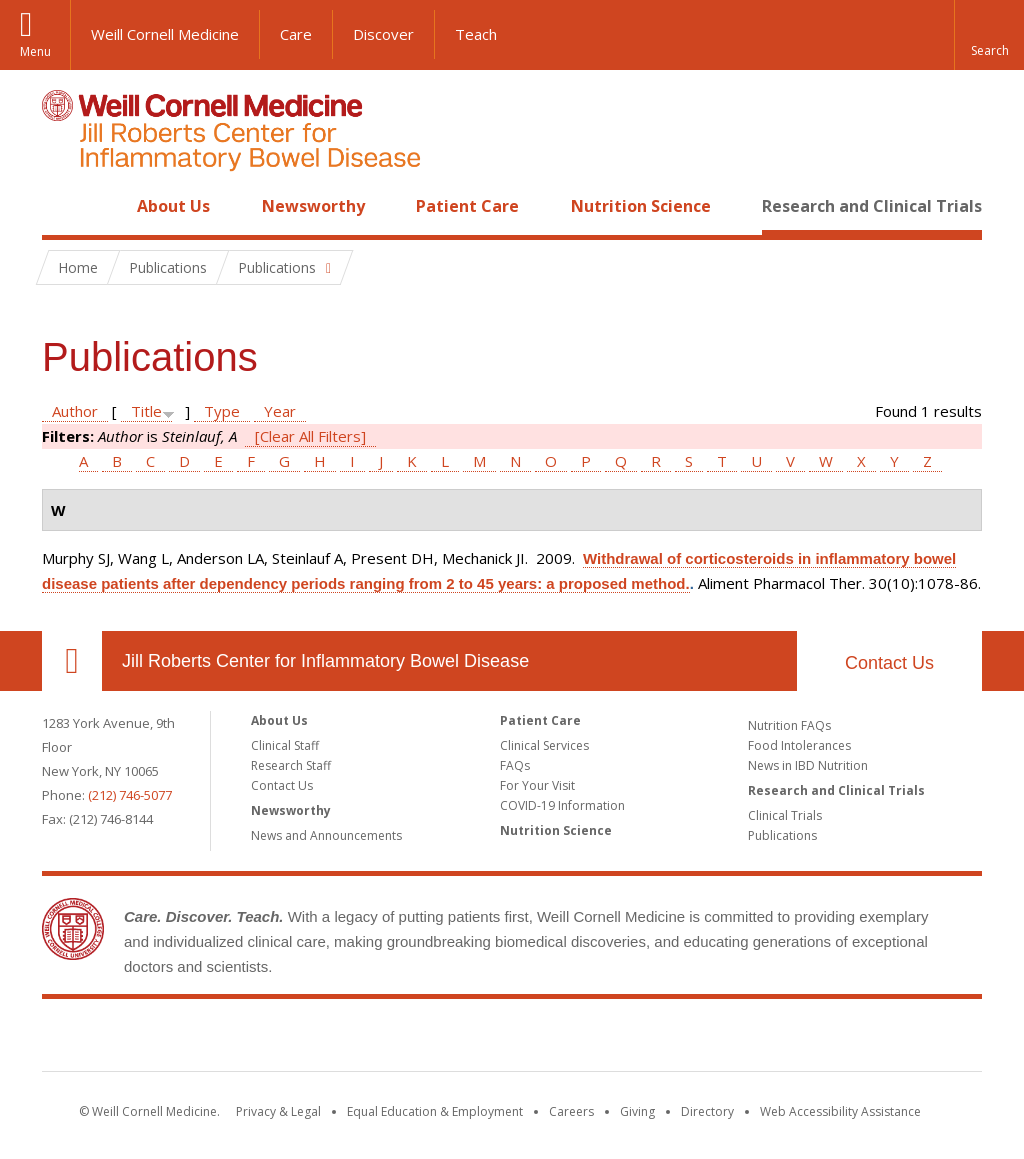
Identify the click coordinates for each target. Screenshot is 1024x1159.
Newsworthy (313, 206)
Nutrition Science (641, 206)
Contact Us (889, 663)
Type (222, 411)
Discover (383, 34)
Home (64, 206)
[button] (989, 35)
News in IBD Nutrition (808, 765)
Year (280, 411)
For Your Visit (537, 785)
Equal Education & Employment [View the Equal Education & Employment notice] (435, 1111)
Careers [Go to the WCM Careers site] (571, 1111)
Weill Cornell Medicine (165, 34)
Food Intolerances (799, 745)
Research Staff (291, 765)
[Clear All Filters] (310, 436)
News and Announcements (326, 835)
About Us (173, 206)
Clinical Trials (785, 815)
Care (296, 34)
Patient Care (467, 206)
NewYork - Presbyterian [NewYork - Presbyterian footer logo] (679, 1039)
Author (75, 411)
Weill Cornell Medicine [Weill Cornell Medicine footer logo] (366, 1039)
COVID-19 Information (562, 805)
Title (146, 411)
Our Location (72, 661)
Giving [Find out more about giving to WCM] (637, 1111)
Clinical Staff (285, 745)
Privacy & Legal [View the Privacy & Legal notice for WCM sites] (278, 1111)
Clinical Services (544, 745)
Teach (476, 34)
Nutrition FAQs (789, 725)
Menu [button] (35, 51)
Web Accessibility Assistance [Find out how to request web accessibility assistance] (840, 1111)
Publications (782, 835)
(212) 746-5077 (130, 795)
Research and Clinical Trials (872, 206)
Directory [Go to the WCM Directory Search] (707, 1111)
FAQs (515, 765)
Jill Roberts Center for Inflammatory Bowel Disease (325, 661)
